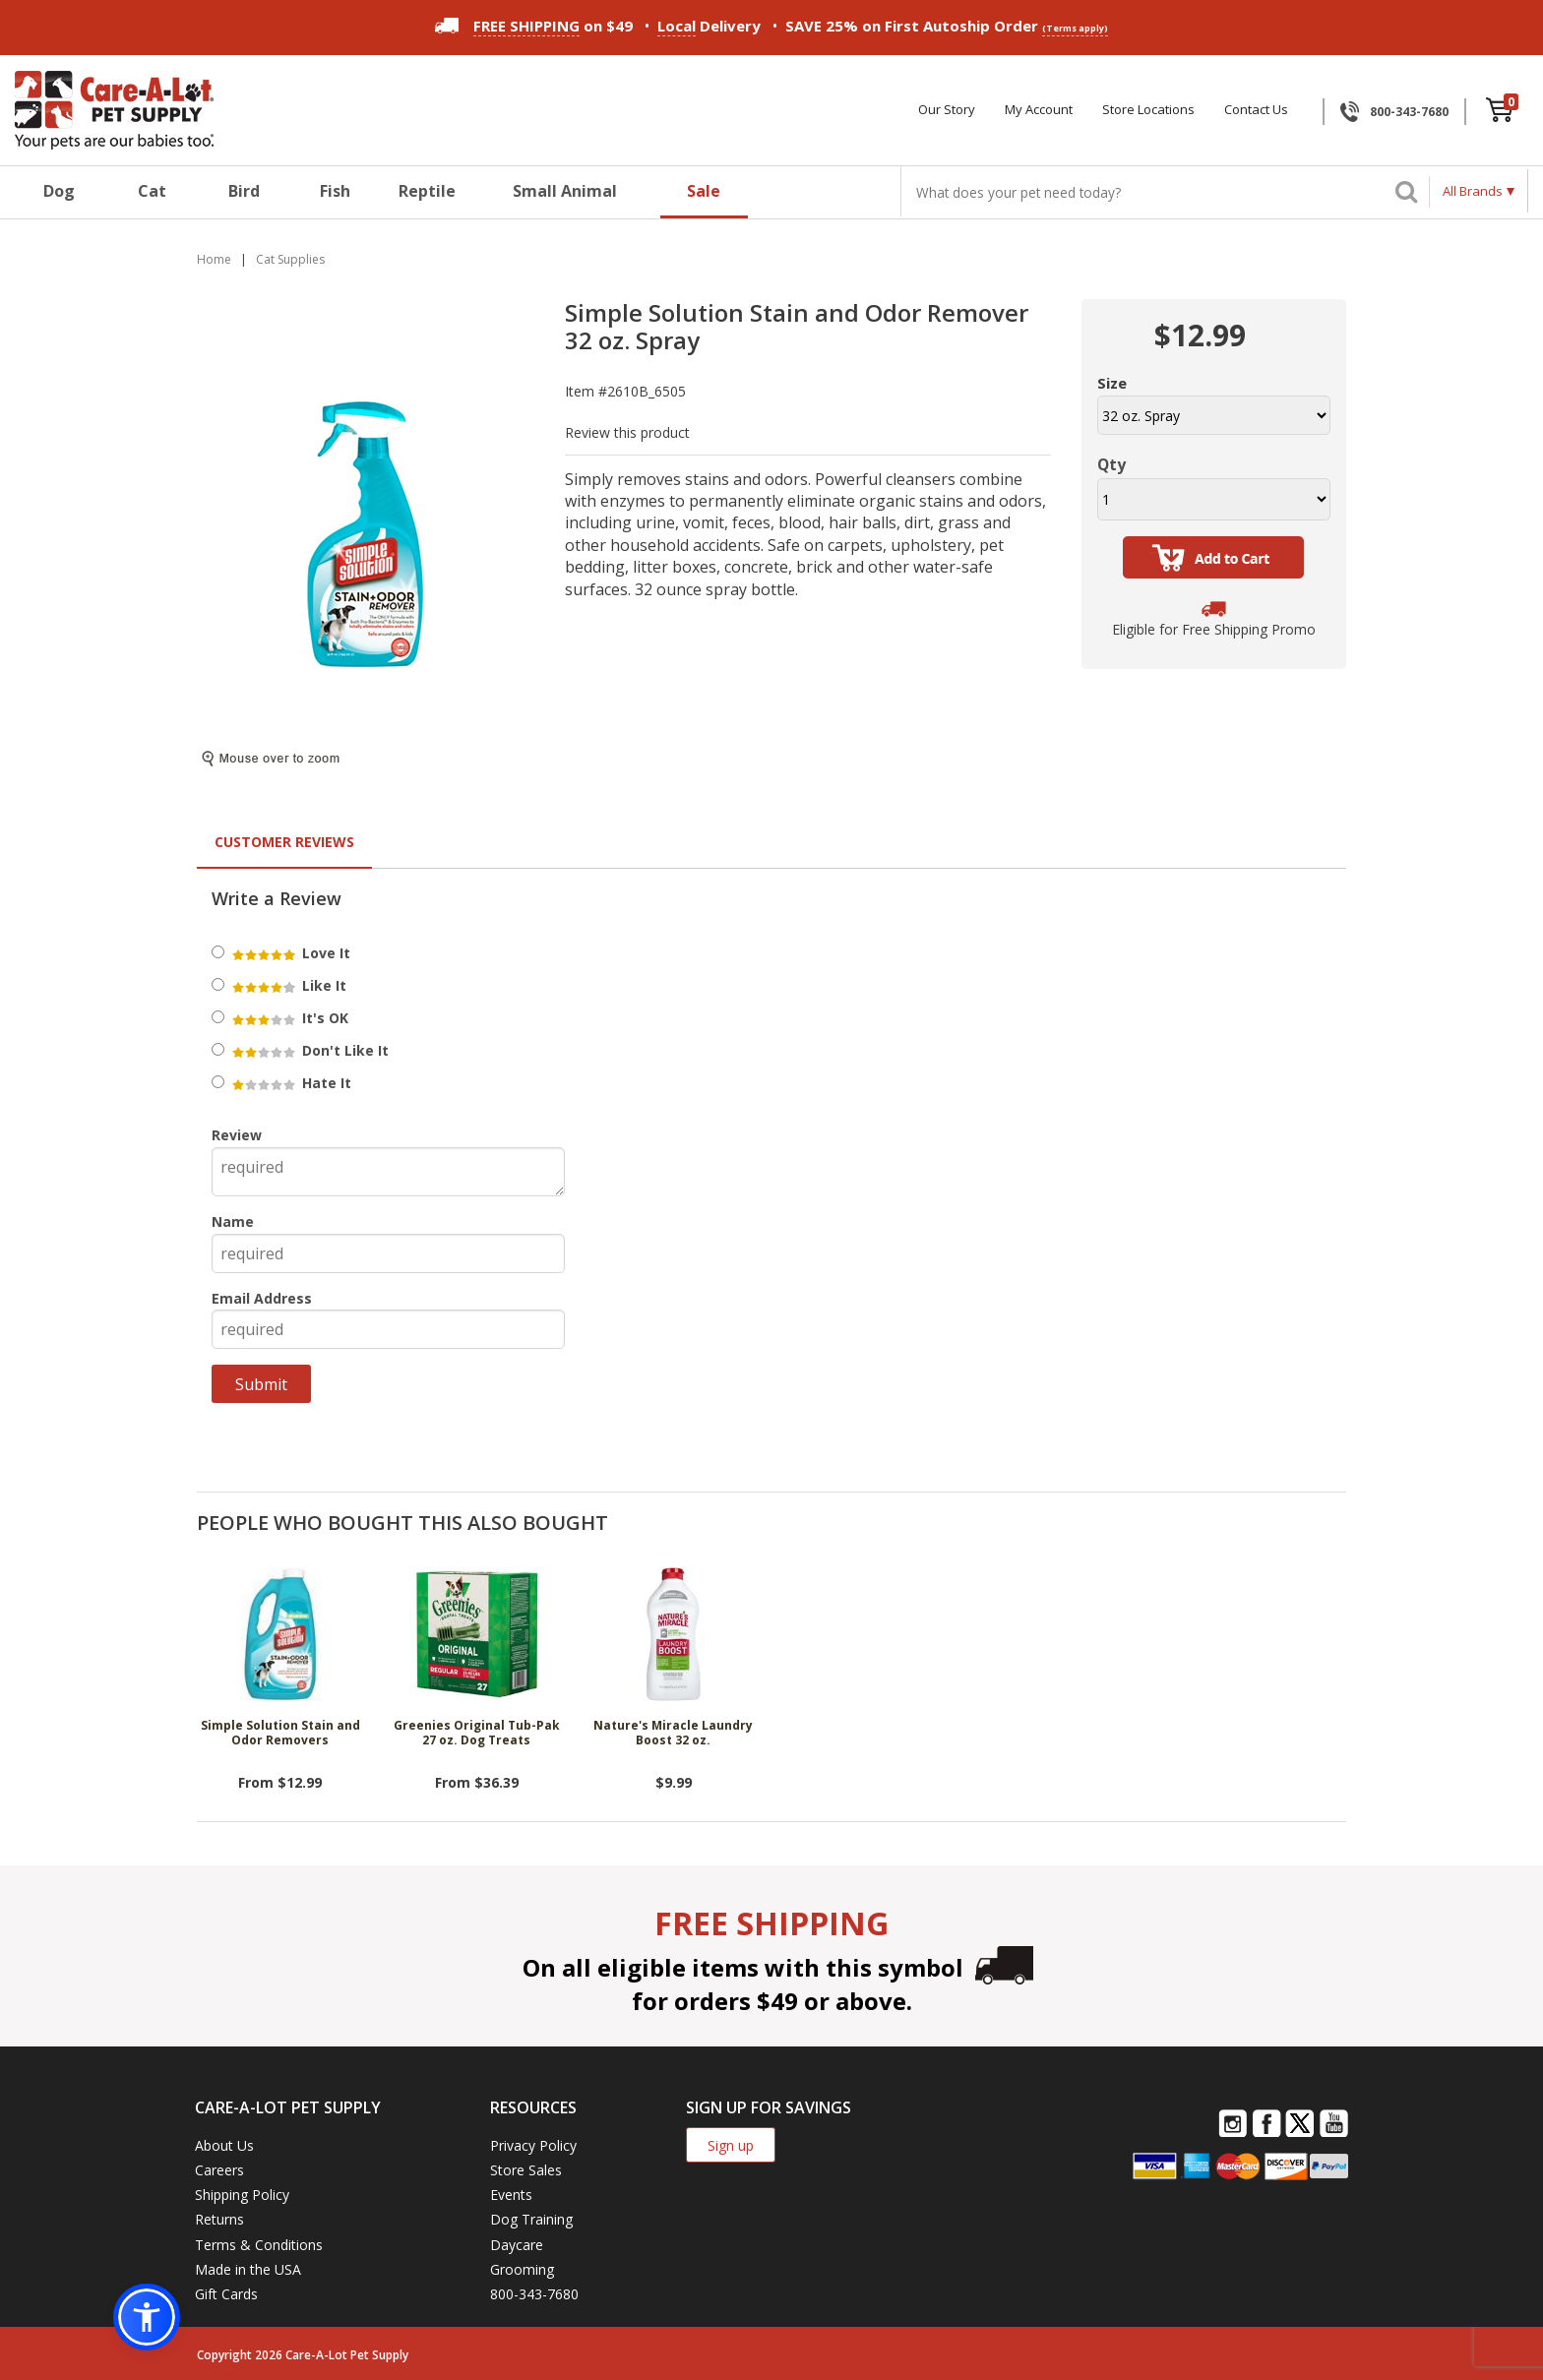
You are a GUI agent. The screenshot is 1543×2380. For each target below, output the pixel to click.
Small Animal (565, 191)
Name (233, 1221)
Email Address (262, 1298)
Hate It (290, 1082)
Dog (59, 191)
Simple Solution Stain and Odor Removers (280, 1733)
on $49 (534, 25)
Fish (335, 191)
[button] (146, 2317)
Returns (219, 2219)
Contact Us (1256, 109)
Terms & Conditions (259, 2244)
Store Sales (526, 2170)
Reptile (427, 191)
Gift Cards (226, 2294)
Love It (289, 953)
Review (237, 1135)
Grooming (522, 2269)
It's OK (288, 1017)
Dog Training (531, 2219)
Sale (703, 191)
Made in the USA (248, 2269)
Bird (244, 191)
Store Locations (1148, 109)
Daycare (516, 2244)
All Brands (1473, 191)
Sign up (731, 2145)
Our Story (946, 109)
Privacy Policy (533, 2145)
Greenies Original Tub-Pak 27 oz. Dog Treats (477, 1733)
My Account (1039, 109)
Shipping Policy (242, 2194)
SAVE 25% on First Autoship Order (946, 26)
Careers (219, 2170)
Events (511, 2194)
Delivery (709, 26)
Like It (287, 985)
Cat (152, 191)
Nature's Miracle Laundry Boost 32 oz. (673, 1733)
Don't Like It (309, 1050)
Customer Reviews (284, 841)
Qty (1111, 464)
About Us (224, 2145)
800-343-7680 (1409, 111)
